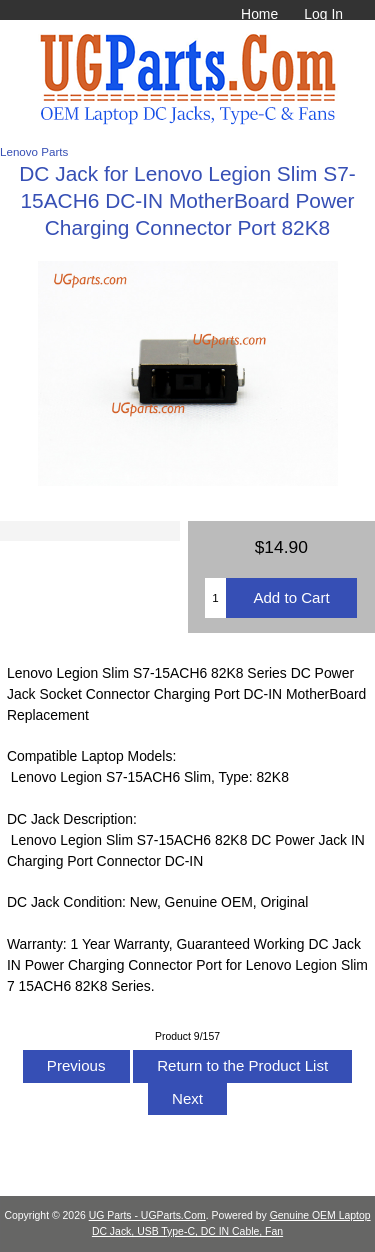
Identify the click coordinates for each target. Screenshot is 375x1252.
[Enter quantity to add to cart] (215, 598)
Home (259, 14)
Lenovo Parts (34, 151)
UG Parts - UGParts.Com (147, 1215)
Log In (323, 14)
